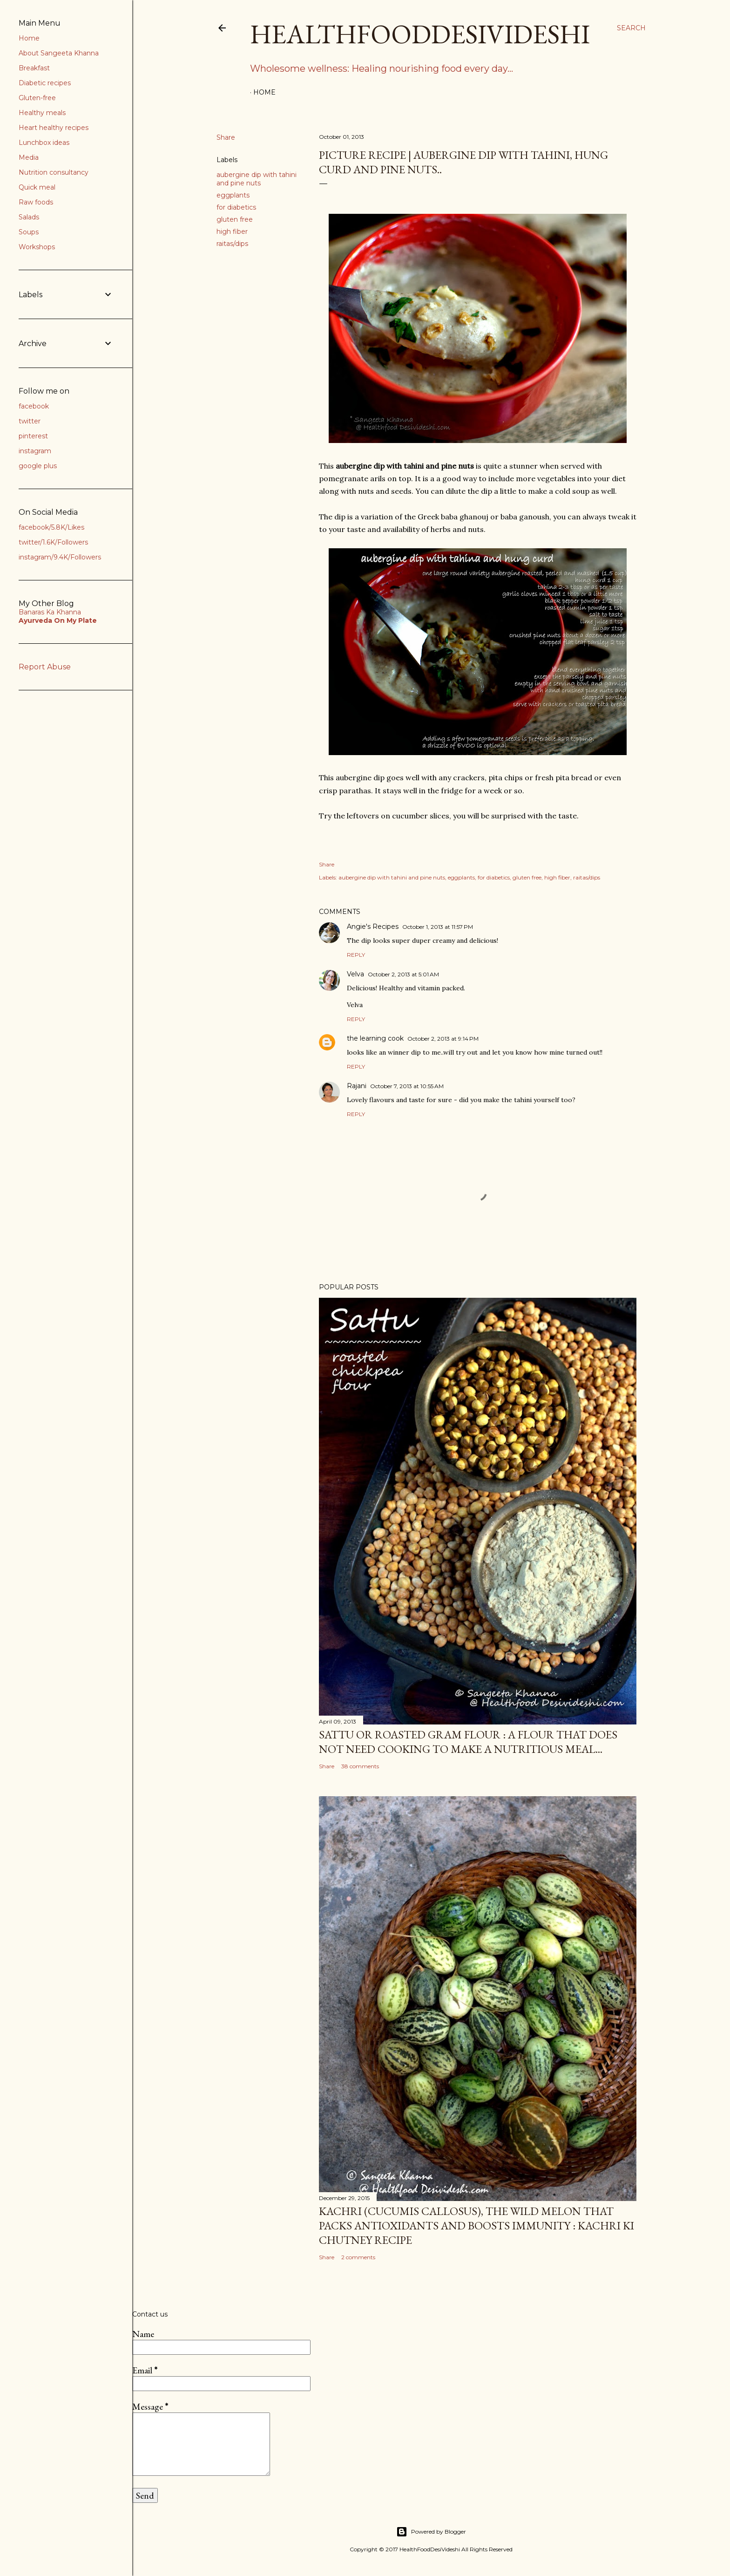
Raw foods (36, 202)
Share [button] (225, 137)
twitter (30, 421)
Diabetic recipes (45, 83)
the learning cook (375, 1038)
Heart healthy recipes (53, 127)
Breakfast (34, 68)
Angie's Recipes (373, 926)
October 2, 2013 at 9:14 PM (443, 1038)
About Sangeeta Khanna (59, 53)
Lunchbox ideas (44, 142)
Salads (29, 217)
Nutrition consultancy (53, 172)
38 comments (360, 1766)
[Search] (631, 28)
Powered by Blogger (431, 2531)
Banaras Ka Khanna (50, 612)
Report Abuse (45, 666)
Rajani (356, 1086)
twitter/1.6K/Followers (53, 542)
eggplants (233, 195)
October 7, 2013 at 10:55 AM (407, 1086)
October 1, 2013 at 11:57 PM (437, 926)
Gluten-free (37, 98)
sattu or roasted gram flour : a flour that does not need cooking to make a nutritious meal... (468, 1741)
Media (29, 157)
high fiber (232, 231)
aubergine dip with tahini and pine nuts (256, 178)
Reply (356, 954)
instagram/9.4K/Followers (60, 557)
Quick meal (37, 187)
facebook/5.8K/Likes (51, 527)
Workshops (37, 247)
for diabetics (236, 207)
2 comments (358, 2257)
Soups (29, 232)
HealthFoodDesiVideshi (420, 34)
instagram (35, 451)
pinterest (33, 436)
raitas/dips (232, 243)
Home (264, 92)
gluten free (234, 219)
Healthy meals (42, 113)
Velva (355, 974)
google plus (38, 466)
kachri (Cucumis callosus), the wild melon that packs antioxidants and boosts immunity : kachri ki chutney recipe (476, 2225)
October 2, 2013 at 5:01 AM (403, 974)
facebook (34, 406)
